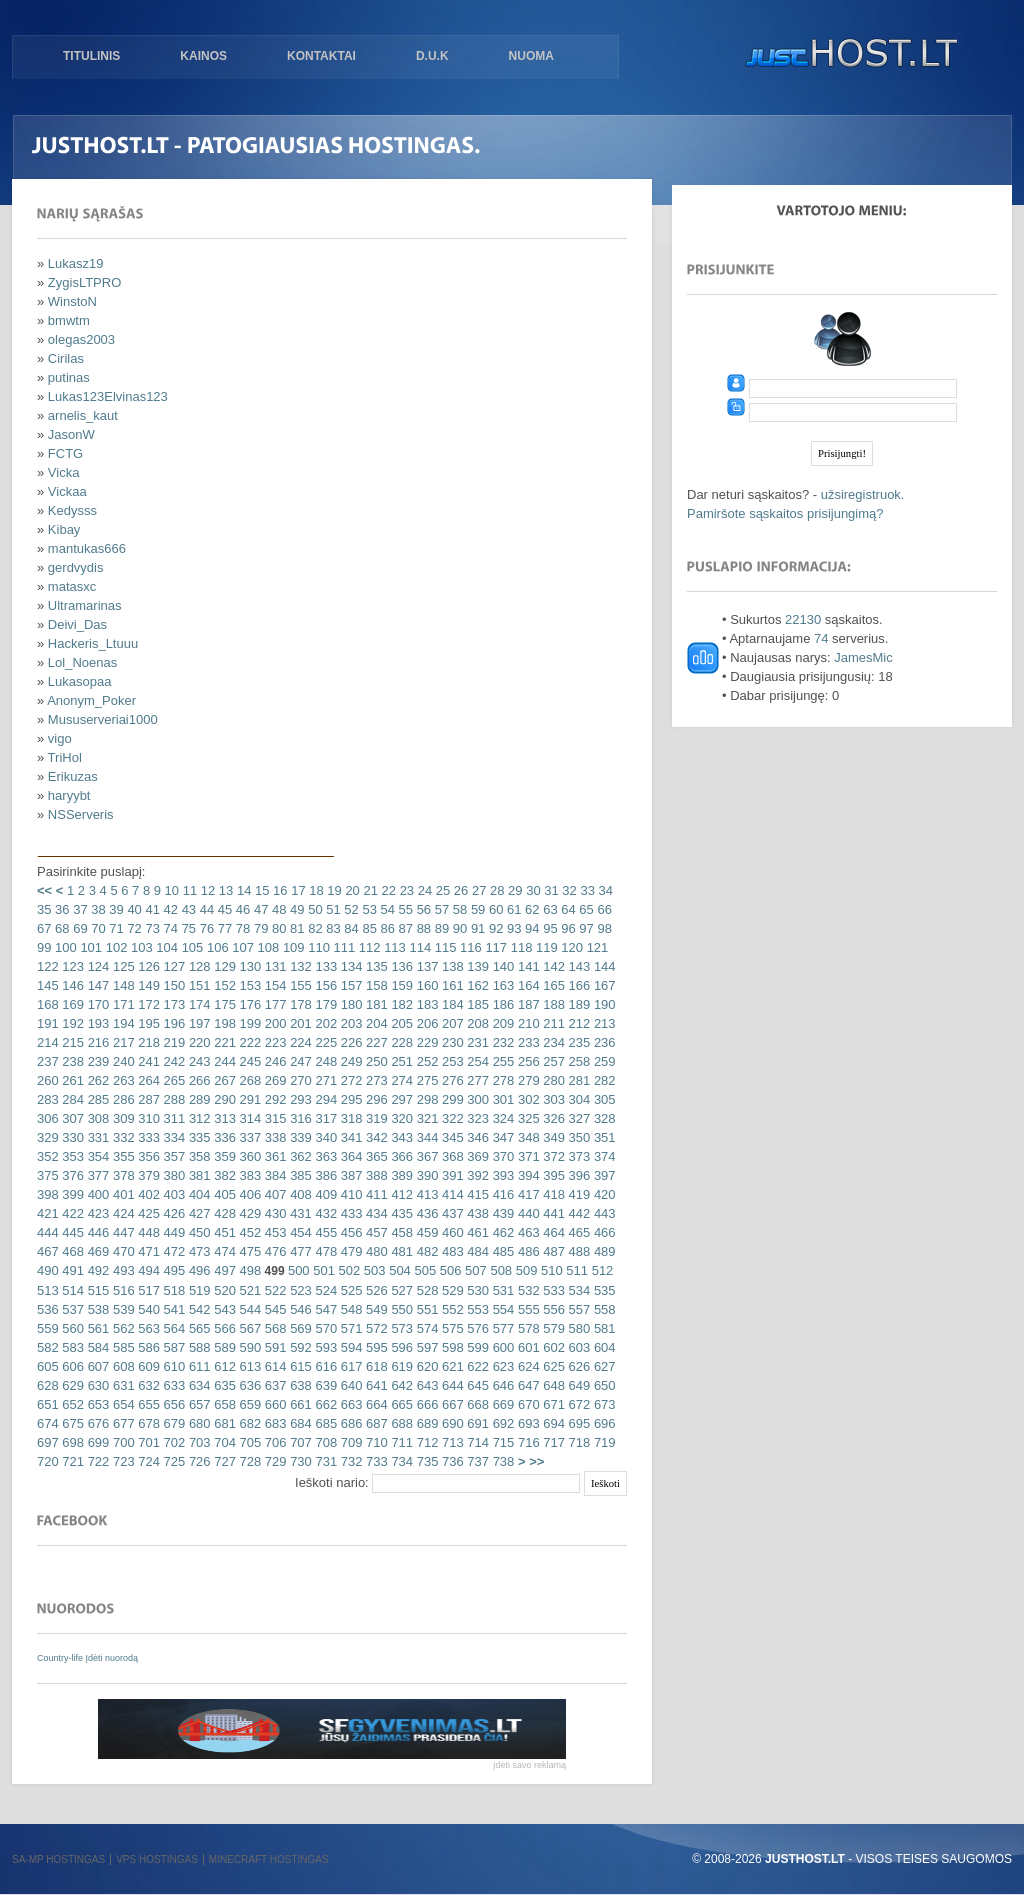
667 (450, 1404)
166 (577, 985)
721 (71, 1461)
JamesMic (863, 657)
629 (71, 1385)
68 (60, 928)
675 (71, 1423)
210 (526, 1023)
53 (368, 909)
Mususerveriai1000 (103, 719)
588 (197, 1347)
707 (299, 1442)
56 (422, 909)
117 (494, 947)
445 (71, 1232)
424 (121, 1213)
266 (197, 1080)
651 (48, 1404)
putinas (69, 377)
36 (60, 909)
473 (197, 1251)
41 (151, 909)
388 (374, 1175)
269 (273, 1080)
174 (197, 1004)
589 (223, 1347)
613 (248, 1366)
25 (441, 890)
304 (577, 1099)
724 (147, 1461)
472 (172, 1251)
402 (147, 1194)
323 (476, 1118)
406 (248, 1194)
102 (114, 947)
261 (71, 1080)
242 (172, 1061)
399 (71, 1194)
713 (450, 1442)
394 (526, 1175)
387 (349, 1175)
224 (299, 1042)
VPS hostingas (157, 1859)
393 (501, 1175)
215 (71, 1042)
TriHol (65, 757)
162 (476, 985)
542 (197, 1309)
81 (295, 928)
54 (386, 909)
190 (602, 1004)
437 (450, 1213)
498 (248, 1270)
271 (324, 1080)
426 (172, 1213)
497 (223, 1270)
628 (48, 1385)
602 (552, 1347)
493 (121, 1270)
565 (197, 1328)
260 (48, 1080)
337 (248, 1137)
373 (577, 1156)
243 (197, 1061)
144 (602, 966)
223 (273, 1042)
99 (44, 947)
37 (79, 909)
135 (374, 966)
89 (440, 928)
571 (349, 1328)
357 (172, 1156)
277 (476, 1080)
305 (602, 1099)
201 (299, 1023)
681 (223, 1423)
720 (48, 1461)
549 (374, 1309)
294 (324, 1099)
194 (121, 1023)
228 (400, 1042)
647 (526, 1385)
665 (400, 1404)
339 (299, 1137)
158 (374, 985)
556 (552, 1309)
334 (172, 1137)
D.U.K (432, 56)
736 (450, 1461)
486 (526, 1251)
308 (96, 1118)
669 (501, 1404)
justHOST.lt (847, 55)
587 (172, 1347)
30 (532, 890)
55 (404, 909)
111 (342, 947)
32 (568, 890)
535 (602, 1290)
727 (223, 1461)
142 (552, 966)
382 (223, 1175)
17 (297, 890)
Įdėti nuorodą (112, 1658)
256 (526, 1061)
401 (121, 1194)
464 (552, 1232)
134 (349, 966)
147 (96, 985)
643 (425, 1385)
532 (526, 1290)
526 (374, 1290)
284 (71, 1099)
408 (299, 1194)
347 (501, 1137)
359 (223, 1156)
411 (374, 1194)
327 (577, 1118)
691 (476, 1423)
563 (147, 1328)
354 (96, 1156)
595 (374, 1347)
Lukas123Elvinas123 (108, 396)
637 (273, 1385)
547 (324, 1309)
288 (172, 1099)
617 (349, 1366)
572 (374, 1328)
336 (223, 1137)
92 (494, 928)
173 (172, 1004)
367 (425, 1156)
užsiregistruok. (863, 494)
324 (501, 1118)
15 (260, 890)
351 (602, 1137)
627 (602, 1366)
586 (147, 1347)
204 (374, 1023)
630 (96, 1385)
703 (197, 1442)
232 (501, 1042)
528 (425, 1290)
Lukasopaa (80, 681)
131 (273, 966)
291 (248, 1099)
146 (71, 985)
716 (526, 1442)
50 (314, 909)
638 (299, 1385)
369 (476, 1156)
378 (121, 1175)
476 (273, 1251)
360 (248, 1156)
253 (450, 1061)
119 (544, 947)
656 (172, 1404)
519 (197, 1290)
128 (197, 966)
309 (121, 1118)
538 (96, 1309)
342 (374, 1137)
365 (374, 1156)
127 (172, 966)
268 (248, 1080)
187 (526, 1004)
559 (48, 1328)
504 (398, 1270)
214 (48, 1042)
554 (501, 1309)
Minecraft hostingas (269, 1859)
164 (526, 985)
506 (448, 1270)
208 (476, 1023)
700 (121, 1442)
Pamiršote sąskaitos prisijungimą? (785, 513)
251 (400, 1061)
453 (273, 1232)
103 (139, 947)
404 (197, 1194)
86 (386, 928)
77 (223, 928)
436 (425, 1213)
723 (121, 1461)
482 (425, 1251)
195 (147, 1023)
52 (350, 909)
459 (425, 1232)
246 (273, 1061)
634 (197, 1385)
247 (299, 1061)
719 (602, 1442)
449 (172, 1232)
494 (147, 1270)
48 (277, 909)
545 (273, 1309)
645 (476, 1385)
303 (552, 1099)
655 (147, 1404)
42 (169, 909)
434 (374, 1213)
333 (147, 1137)
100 (63, 947)
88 (422, 928)
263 (121, 1080)
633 (172, 1385)
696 (602, 1423)
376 (71, 1175)
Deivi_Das (77, 624)
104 (165, 947)
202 (324, 1023)
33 (586, 890)
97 (585, 928)
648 (552, 1385)
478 (324, 1251)
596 (400, 1347)
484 (476, 1251)
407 (273, 1194)
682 (248, 1423)
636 (248, 1385)
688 (400, 1423)
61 (512, 909)
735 (425, 1461)
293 (299, 1099)
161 (450, 985)
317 (324, 1118)
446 (96, 1232)
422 (71, 1213)
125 (121, 966)
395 (552, 1175)
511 (575, 1270)
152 (223, 985)
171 (121, 1004)
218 (147, 1042)
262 (96, 1080)
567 (248, 1328)
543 (223, 1309)
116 (468, 947)
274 (400, 1080)
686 (349, 1423)
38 (97, 909)
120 (570, 947)
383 (248, 1175)
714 (476, 1442)
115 (443, 947)
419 (577, 1194)
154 (273, 985)
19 (333, 890)
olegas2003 (81, 339)
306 (48, 1118)
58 (458, 909)
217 (121, 1042)
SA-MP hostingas (58, 1859)
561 (96, 1328)
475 (248, 1251)
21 (369, 890)
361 (273, 1156)
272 (349, 1080)
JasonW (71, 434)
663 (349, 1404)
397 (602, 1175)
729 (273, 1461)
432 (324, 1213)
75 (187, 928)
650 (602, 1385)
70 (97, 928)
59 (476, 909)
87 (404, 928)
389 (400, 1175)
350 (577, 1137)
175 (223, 1004)
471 (147, 1251)
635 (223, 1385)
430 (273, 1213)
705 (248, 1442)
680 (197, 1423)
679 (172, 1423)
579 (552, 1328)
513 (48, 1290)
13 (224, 890)
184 (450, 1004)
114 (418, 947)
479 (349, 1251)
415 (476, 1194)
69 (79, 928)
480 (374, 1251)
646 (501, 1385)
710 (374, 1442)
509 (524, 1270)
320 (400, 1118)
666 (425, 1404)
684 (299, 1423)
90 (458, 928)
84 (350, 928)
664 (374, 1404)
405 (223, 1194)
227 (374, 1042)
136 (400, 966)
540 (147, 1309)
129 (223, 966)
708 (324, 1442)
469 (96, 1251)
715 (501, 1442)
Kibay (64, 529)
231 (476, 1042)
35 (44, 909)
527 (400, 1290)
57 (440, 909)
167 (602, 985)
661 (299, 1404)
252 (425, 1061)
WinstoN (72, 301)
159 (400, 985)
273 (374, 1080)
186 (501, 1004)
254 (476, 1061)
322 (450, 1118)
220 (197, 1042)
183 (425, 1004)
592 (299, 1347)
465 (577, 1232)
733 (374, 1461)
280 (552, 1080)
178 (299, 1004)
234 (552, 1042)
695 (577, 1423)
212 (577, 1023)
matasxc (72, 586)
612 (223, 1366)
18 (315, 890)
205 (400, 1023)
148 (121, 985)
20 (351, 890)
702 (172, 1442)
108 (266, 947)
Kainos (203, 56)
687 (374, 1423)
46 (241, 909)
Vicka (64, 472)
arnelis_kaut (83, 415)
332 (121, 1137)
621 (450, 1366)
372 (552, 1156)
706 (273, 1442)
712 (425, 1442)
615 (299, 1366)
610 (172, 1366)
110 (317, 947)
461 (476, 1232)
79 (259, 928)
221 (223, 1042)
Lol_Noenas (82, 662)
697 (48, 1442)
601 (526, 1347)
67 (44, 928)
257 (552, 1061)
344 (425, 1137)
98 (603, 928)
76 (205, 928)
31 (550, 890)
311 (172, 1118)
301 (501, 1099)
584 (96, 1347)
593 (324, 1347)
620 (425, 1366)
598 (450, 1347)
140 (501, 966)
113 (393, 947)
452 (248, 1232)
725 (172, 1461)
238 (71, 1061)
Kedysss (72, 510)
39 (115, 909)
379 (147, 1175)
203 (349, 1023)
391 (450, 1175)
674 (48, 1423)
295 (349, 1099)
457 (374, 1232)
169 (71, 1004)
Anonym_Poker (91, 700)
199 (248, 1023)
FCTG (65, 453)
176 (248, 1004)
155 (299, 985)
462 (501, 1232)
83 (332, 928)
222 (248, 1042)
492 (96, 1270)
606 (71, 1366)
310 (147, 1118)
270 (299, 1080)
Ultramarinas (85, 605)
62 (531, 909)
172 (147, 1004)
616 (324, 1366)
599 (476, 1347)
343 (400, 1137)
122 (48, 966)
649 (577, 1385)
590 (248, 1347)
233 (526, 1042)
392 (476, 1175)
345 (450, 1137)
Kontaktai (321, 56)
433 (349, 1213)
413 (425, 1194)
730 (299, 1461)
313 (223, 1118)
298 (425, 1099)
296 (374, 1099)
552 (450, 1309)
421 (48, 1213)
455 (324, 1232)
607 (96, 1366)
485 (501, 1251)
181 (374, 1004)
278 (501, 1080)
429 (248, 1213)
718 (577, 1442)
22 (387, 890)
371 (526, 1156)
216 (96, 1042)
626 (577, 1366)
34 (604, 890)
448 (147, 1232)
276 (450, 1080)
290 (223, 1099)
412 (400, 1194)
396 (577, 1175)
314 (248, 1118)
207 (450, 1023)
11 (188, 890)
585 (121, 1347)
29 (513, 890)
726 (197, 1461)
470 (121, 1251)
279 (526, 1080)
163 (501, 985)
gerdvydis (76, 567)
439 (501, 1213)
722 (96, 1461)
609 (147, 1366)
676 (96, 1423)
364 (349, 1156)
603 (577, 1347)
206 (425, 1023)
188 (552, 1004)
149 (147, 985)
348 (526, 1137)
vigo (60, 738)
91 (476, 928)
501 (322, 1270)
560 (71, 1328)
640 (349, 1385)
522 (273, 1290)
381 (197, 1175)
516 (121, 1290)
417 (526, 1194)
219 (172, 1042)
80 (277, 928)
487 (552, 1251)
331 (96, 1137)
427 (197, 1213)
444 (48, 1232)
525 (349, 1290)
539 (121, 1309)
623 (501, 1366)
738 (501, 1461)
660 (273, 1404)
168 (48, 1004)
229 (425, 1042)
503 (372, 1270)
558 (602, 1309)
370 (501, 1156)
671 (552, 1404)
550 (400, 1309)
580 (577, 1328)
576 (476, 1328)
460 (450, 1232)
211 (552, 1023)
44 (205, 909)
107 (241, 947)
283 (48, 1099)
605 (48, 1366)
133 (324, 966)
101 (89, 947)
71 (115, 928)
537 (71, 1309)
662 (324, 1404)
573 (400, 1328)
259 (602, 1061)
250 (374, 1061)
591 (273, 1347)
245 (248, 1061)
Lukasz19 (76, 263)
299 (450, 1099)
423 (96, 1213)
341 (349, 1137)
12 (206, 890)
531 (501, 1290)
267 (223, 1080)
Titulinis (91, 56)
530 (476, 1290)
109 (291, 947)
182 (400, 1004)
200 (273, 1023)
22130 (803, 619)
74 (169, 928)
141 (526, 966)
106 (215, 947)
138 (450, 966)
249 (349, 1061)
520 (223, 1290)
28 (495, 890)
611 (197, 1366)
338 (273, 1137)
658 (223, 1404)
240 (121, 1061)
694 (552, 1423)
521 (248, 1290)
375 (48, 1175)
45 (223, 909)
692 (501, 1423)
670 (526, 1404)
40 (133, 909)
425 (147, 1213)
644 (450, 1385)
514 (71, 1290)
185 (476, 1004)
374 (602, 1156)
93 (512, 928)
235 (577, 1042)
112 (367, 947)
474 (223, 1251)
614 (273, 1366)
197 (197, 1023)
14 (242, 890)
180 (349, 1004)
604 (602, 1347)
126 (147, 966)
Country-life (61, 1658)
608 (121, 1366)
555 (526, 1309)
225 (324, 1042)
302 (526, 1099)
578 (526, 1328)
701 (147, 1442)
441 (552, 1213)
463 (526, 1232)
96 (567, 928)
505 (423, 1270)
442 (577, 1213)
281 (577, 1080)
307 (71, 1118)
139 (476, 966)
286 (121, 1099)
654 (121, 1404)
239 (96, 1061)
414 (450, 1194)
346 (476, 1137)
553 (476, 1309)
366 (400, 1156)
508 (499, 1270)
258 (577, 1061)
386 (324, 1175)
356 (147, 1156)
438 (476, 1213)
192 (71, 1023)
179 (324, 1004)
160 (425, 985)
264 (147, 1080)
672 (577, 1404)
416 (501, 1194)
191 (48, 1023)
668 (476, 1404)
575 (450, 1328)
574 (425, 1328)
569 (299, 1328)
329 (48, 1137)
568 (273, 1328)
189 (577, 1004)
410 (349, 1194)
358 (197, 1156)
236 (602, 1042)
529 (450, 1290)
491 (71, 1270)
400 (96, 1194)
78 (241, 928)
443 (602, 1213)
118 (519, 947)
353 (71, 1156)
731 (324, 1461)
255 (501, 1061)
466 (602, 1232)
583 (71, 1347)
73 (151, 928)
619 (400, 1366)
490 (48, 1270)
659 (248, 1404)
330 (71, 1137)
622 (476, 1366)
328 (602, 1118)
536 (48, 1309)
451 (223, 1232)
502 (347, 1270)
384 (273, 1175)
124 (96, 966)
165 (552, 985)
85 (368, 928)
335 (197, 1137)
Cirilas (66, 358)
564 (172, 1328)
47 (259, 909)
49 (295, 909)
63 (549, 909)
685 (324, 1423)
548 (349, 1309)
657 (197, 1404)
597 (425, 1347)
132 (299, 966)
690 (450, 1423)
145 (48, 985)
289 (197, 1099)
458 (400, 1232)
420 (602, 1194)
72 (133, 928)
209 (501, 1023)
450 (197, 1232)
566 (223, 1328)
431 (299, 1213)
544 (248, 1309)
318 (349, 1118)
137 (425, 966)
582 (48, 1347)
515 (96, 1290)
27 (477, 890)
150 (172, 985)
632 (147, 1385)
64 (567, 909)
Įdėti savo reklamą (529, 1765)
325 (526, 1118)
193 (96, 1023)
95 (549, 928)
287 (147, 1099)
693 (526, 1423)
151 (197, 985)
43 (187, 909)
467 (48, 1251)
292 (273, 1099)
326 (552, 1118)
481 (400, 1251)
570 (324, 1328)
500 (299, 1270)
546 (299, 1309)
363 (324, 1156)
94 (531, 928)
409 (324, 1194)
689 (425, 1423)
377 (96, 1175)
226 (349, 1042)
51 (332, 909)
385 (299, 1175)
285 (96, 1099)
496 (197, 1270)
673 (602, 1404)
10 (170, 890)
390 (425, 1175)
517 (147, 1290)
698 (71, 1442)
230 (450, 1042)
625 (552, 1366)
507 (473, 1270)
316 (299, 1118)
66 (603, 909)
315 (273, 1118)
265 (172, 1080)
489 (602, 1251)
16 (278, 890)
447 (121, 1232)
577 (501, 1328)
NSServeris (81, 814)
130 (248, 966)
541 (172, 1309)
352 (48, 1156)
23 (405, 890)
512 (600, 1270)
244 (223, 1061)
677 (121, 1423)
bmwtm (69, 320)
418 (552, 1194)
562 (121, 1328)
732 (349, 1461)
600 (501, 1347)
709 (349, 1442)
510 (549, 1270)
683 (273, 1423)
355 (121, 1156)
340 (324, 1137)
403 (172, 1194)
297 (400, 1099)
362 (299, 1156)
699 (96, 1442)
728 (248, 1461)
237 (48, 1061)
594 (349, 1347)
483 (450, 1251)
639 (324, 1385)
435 (400, 1213)
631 (121, 1385)
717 (552, 1442)
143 (577, 966)
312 (197, 1118)
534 (577, 1290)
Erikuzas (73, 776)
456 (349, 1232)
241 (147, 1061)
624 (526, 1366)
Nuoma (531, 56)
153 (248, 985)
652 (71, 1404)
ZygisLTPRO (84, 282)
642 (400, 1385)
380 (172, 1175)
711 (400, 1442)
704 (223, 1442)
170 (96, 1004)
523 (299, 1290)
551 (425, 1309)
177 (273, 1004)
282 (602, 1080)
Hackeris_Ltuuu (93, 643)
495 (172, 1270)
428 (223, 1213)
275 (425, 1080)
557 (577, 1309)
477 (299, 1251)
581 (602, 1328)
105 (190, 947)
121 (595, 947)
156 (324, 985)
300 (476, 1099)
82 (314, 928)
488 (577, 1251)
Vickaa (67, 491)
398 (48, 1194)
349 (552, 1137)
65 (585, 909)
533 (552, 1290)
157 (349, 985)
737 (476, 1461)
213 (602, 1023)
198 (223, 1023)
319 (374, 1118)
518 (172, 1290)
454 (299, 1232)
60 (494, 909)
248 (324, 1061)
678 (147, 1423)
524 (324, 1290)
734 (400, 1461)
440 (526, 1213)
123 (71, 966)
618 (374, 1366)
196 (172, 1023)
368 (450, 1156)
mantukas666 (87, 548)
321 (425, 1118)
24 (423, 890)
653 (96, 1404)
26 (459, 890)
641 (374, 1385)
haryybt (69, 795)
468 (71, 1251)
